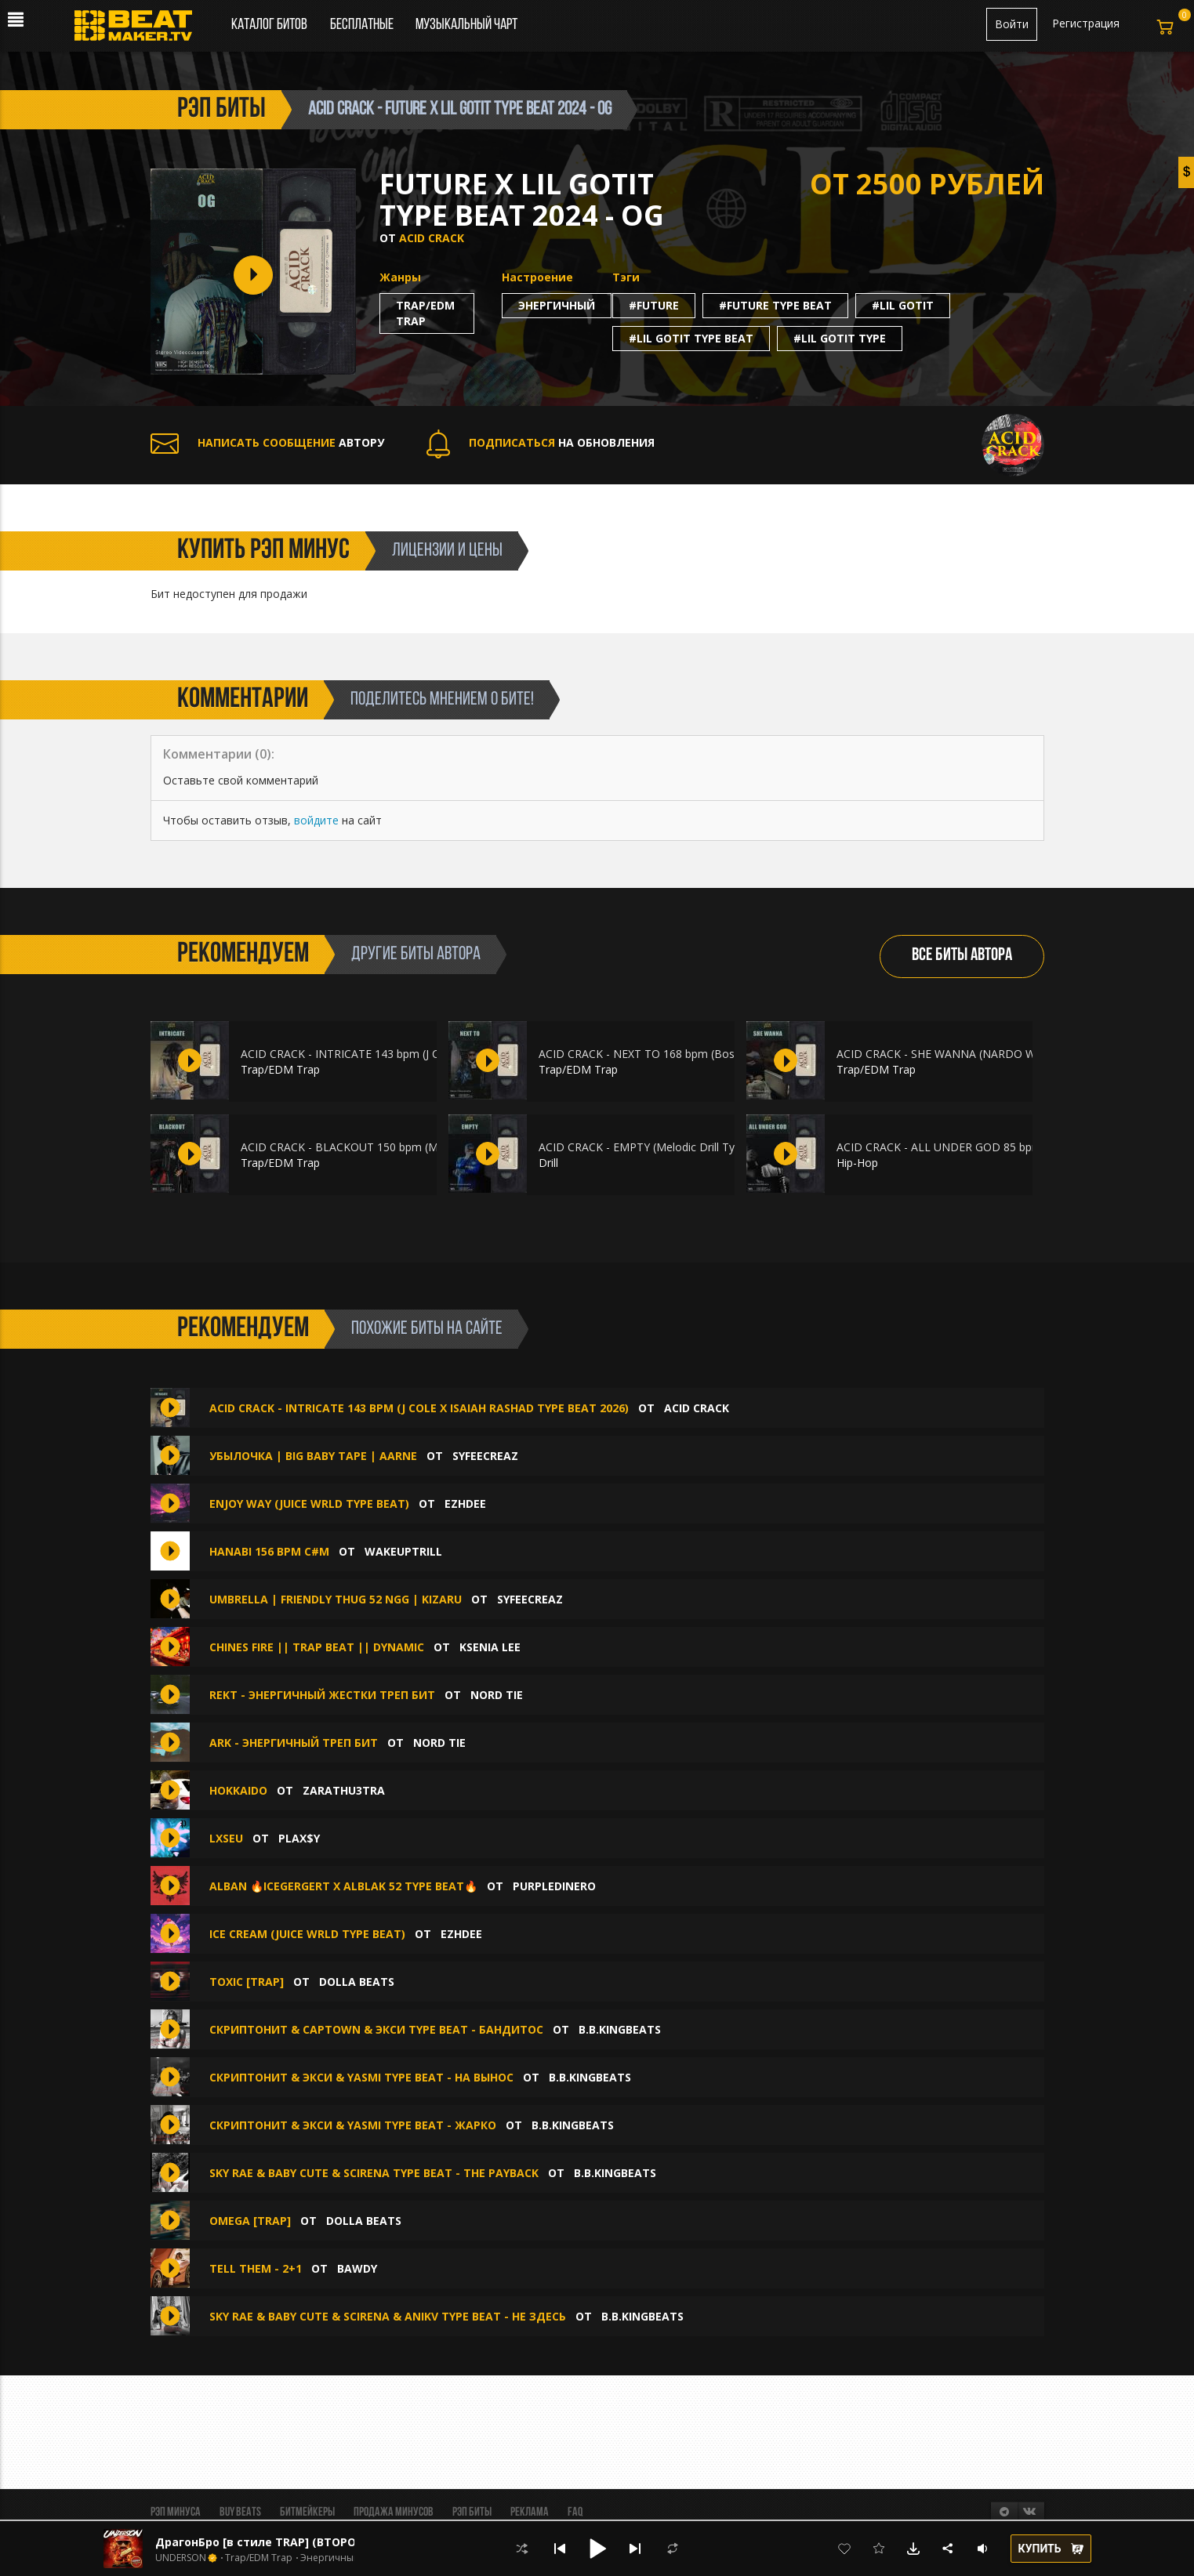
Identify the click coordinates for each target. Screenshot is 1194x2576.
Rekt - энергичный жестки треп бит (322, 1694)
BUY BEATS (240, 2512)
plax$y (299, 1838)
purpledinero (554, 1886)
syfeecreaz (485, 1455)
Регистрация (1086, 23)
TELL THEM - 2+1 (255, 2268)
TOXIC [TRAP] (246, 1981)
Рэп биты (472, 2512)
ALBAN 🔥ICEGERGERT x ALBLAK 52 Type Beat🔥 (343, 1886)
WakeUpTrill (403, 1551)
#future (654, 305)
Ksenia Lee (490, 1646)
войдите (316, 820)
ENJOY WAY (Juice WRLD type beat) (309, 1503)
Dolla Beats (356, 1981)
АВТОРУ (267, 442)
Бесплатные (363, 25)
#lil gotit (903, 305)
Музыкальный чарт (466, 25)
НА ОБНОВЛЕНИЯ (540, 442)
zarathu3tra (344, 1790)
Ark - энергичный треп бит (293, 1742)
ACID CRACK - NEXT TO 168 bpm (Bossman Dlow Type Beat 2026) (709, 1053)
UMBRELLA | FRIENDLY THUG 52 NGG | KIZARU (335, 1599)
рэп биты (221, 110)
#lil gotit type (839, 338)
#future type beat (775, 305)
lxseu (226, 1838)
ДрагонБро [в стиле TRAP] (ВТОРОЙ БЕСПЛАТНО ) (299, 2541)
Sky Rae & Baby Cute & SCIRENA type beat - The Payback (374, 2172)
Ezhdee (465, 1503)
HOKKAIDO (238, 1790)
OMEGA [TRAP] (250, 2220)
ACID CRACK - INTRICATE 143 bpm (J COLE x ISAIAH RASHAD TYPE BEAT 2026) (419, 1407)
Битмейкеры (307, 2512)
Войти (1012, 23)
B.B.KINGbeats (620, 2029)
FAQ (575, 2512)
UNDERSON (180, 2558)
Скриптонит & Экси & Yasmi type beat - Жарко (352, 2125)
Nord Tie (496, 1694)
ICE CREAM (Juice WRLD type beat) (307, 1933)
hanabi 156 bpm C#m (269, 1551)
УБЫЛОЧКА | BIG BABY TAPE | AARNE (313, 1455)
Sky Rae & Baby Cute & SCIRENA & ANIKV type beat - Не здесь (387, 2316)
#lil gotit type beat (691, 338)
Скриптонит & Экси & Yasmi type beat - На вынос (361, 2077)
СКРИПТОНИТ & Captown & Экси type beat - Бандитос (376, 2029)
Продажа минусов (394, 2512)
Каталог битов (269, 25)
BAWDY (357, 2268)
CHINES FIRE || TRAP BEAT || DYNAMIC (318, 1646)
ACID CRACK (431, 237)
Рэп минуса (176, 2512)
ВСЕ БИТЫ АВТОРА (962, 956)
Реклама (529, 2512)
